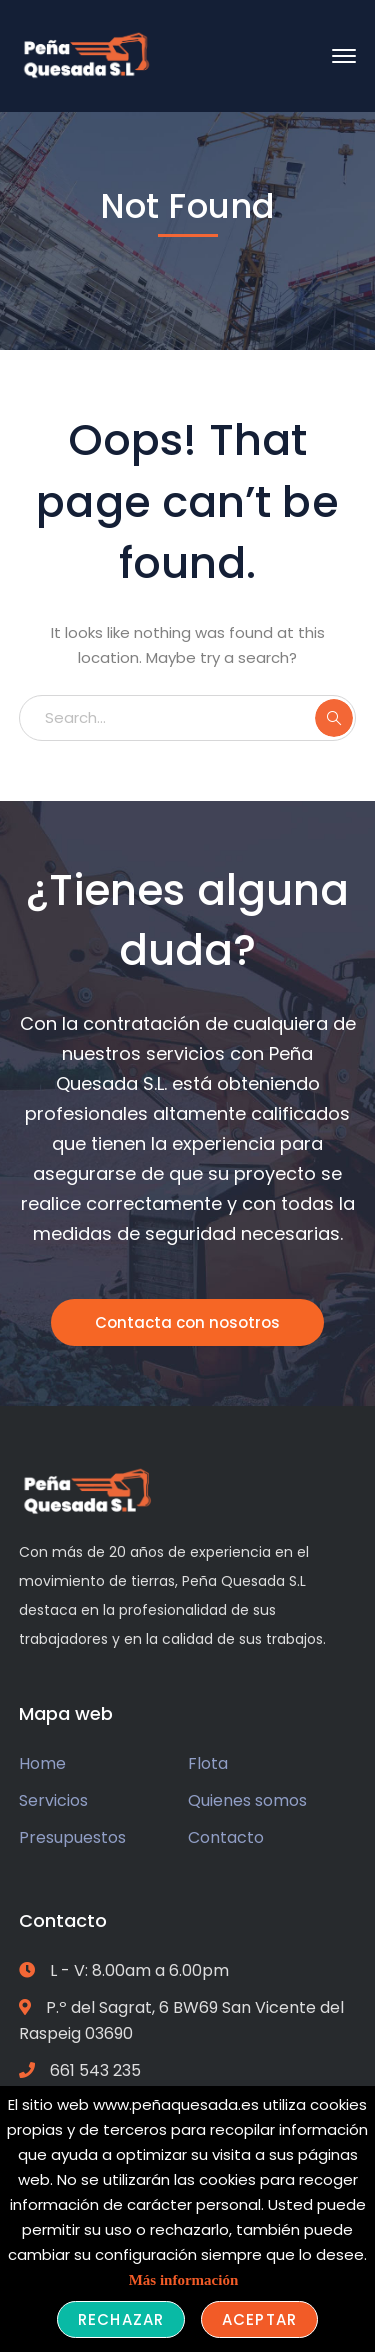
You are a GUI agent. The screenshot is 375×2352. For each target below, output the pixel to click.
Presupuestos (72, 1837)
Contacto (226, 1837)
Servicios (53, 1800)
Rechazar (121, 2319)
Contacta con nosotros (187, 1322)
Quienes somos (247, 1800)
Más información (184, 2280)
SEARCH (334, 718)
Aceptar (259, 2319)
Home (42, 1763)
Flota (208, 1763)
